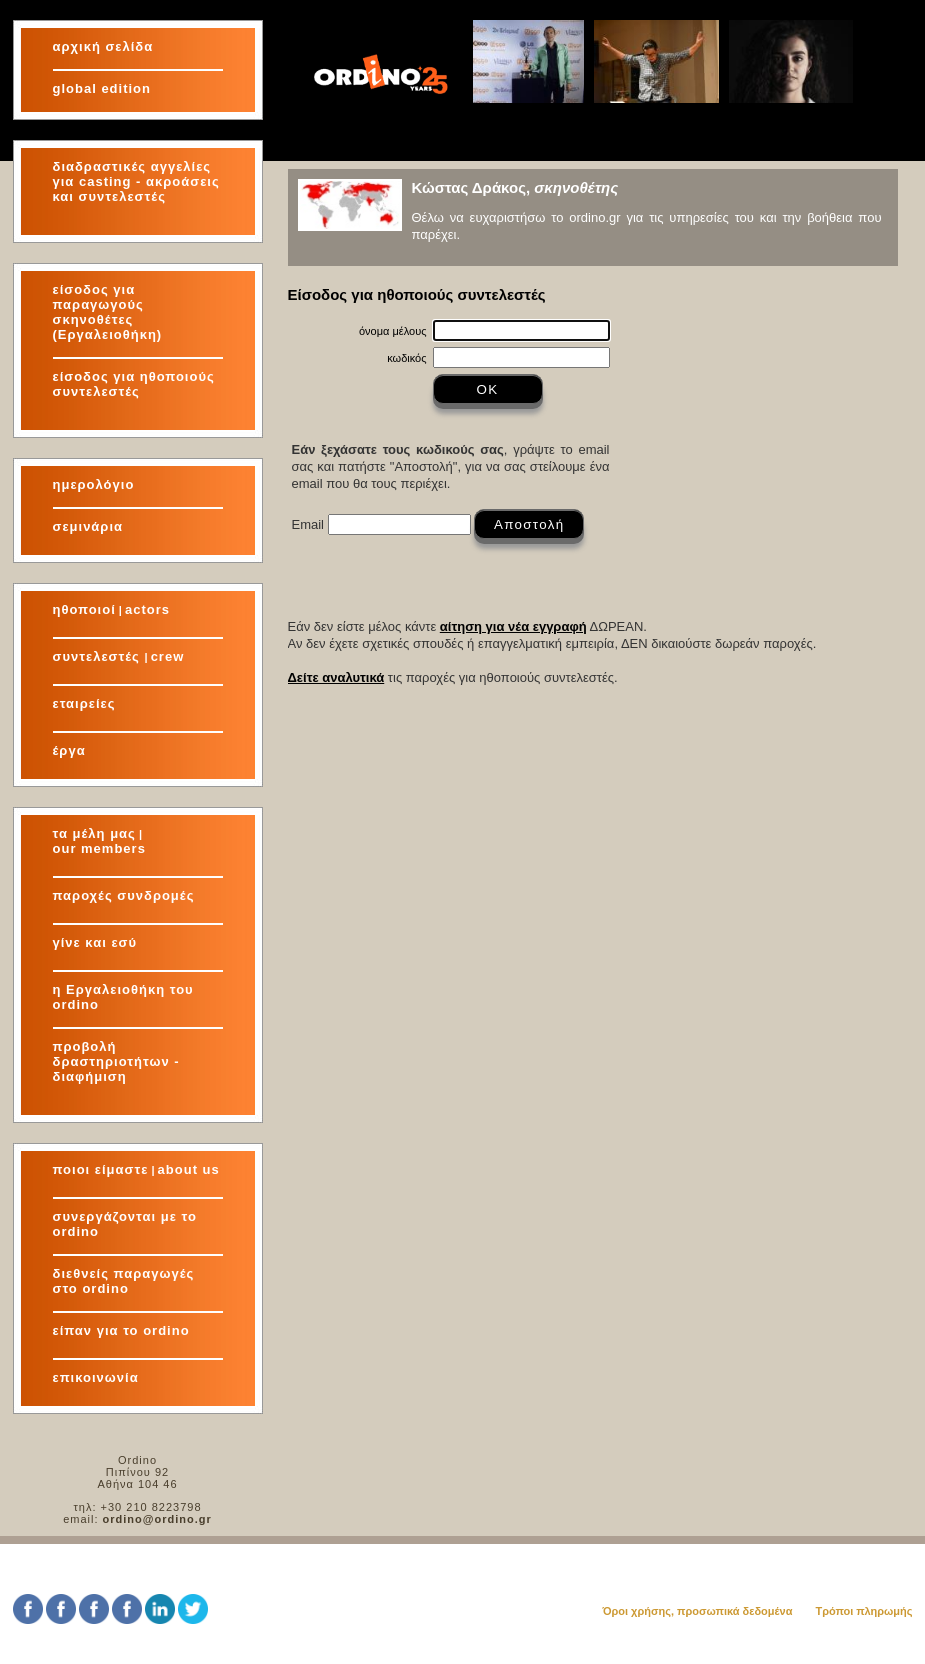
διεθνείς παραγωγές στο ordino (124, 1281)
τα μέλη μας (94, 833)
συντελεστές (99, 656)
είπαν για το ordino (121, 1330)
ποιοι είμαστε (101, 1169)
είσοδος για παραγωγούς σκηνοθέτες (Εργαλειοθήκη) (108, 312)
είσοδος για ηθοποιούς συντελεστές (134, 384)
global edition (102, 88)
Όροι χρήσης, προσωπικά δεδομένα (697, 1611)
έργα (69, 750)
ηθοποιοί (84, 609)
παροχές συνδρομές (124, 895)
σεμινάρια (88, 526)
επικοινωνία (96, 1377)
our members (99, 848)
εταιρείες (84, 703)
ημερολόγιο (94, 484)
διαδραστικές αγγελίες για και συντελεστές (136, 181)
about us (189, 1169)
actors (147, 609)
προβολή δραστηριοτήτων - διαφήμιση (116, 1061)
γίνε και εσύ (95, 942)
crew (168, 656)
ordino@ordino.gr (157, 1519)
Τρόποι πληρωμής (863, 1611)
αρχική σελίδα (103, 46)
